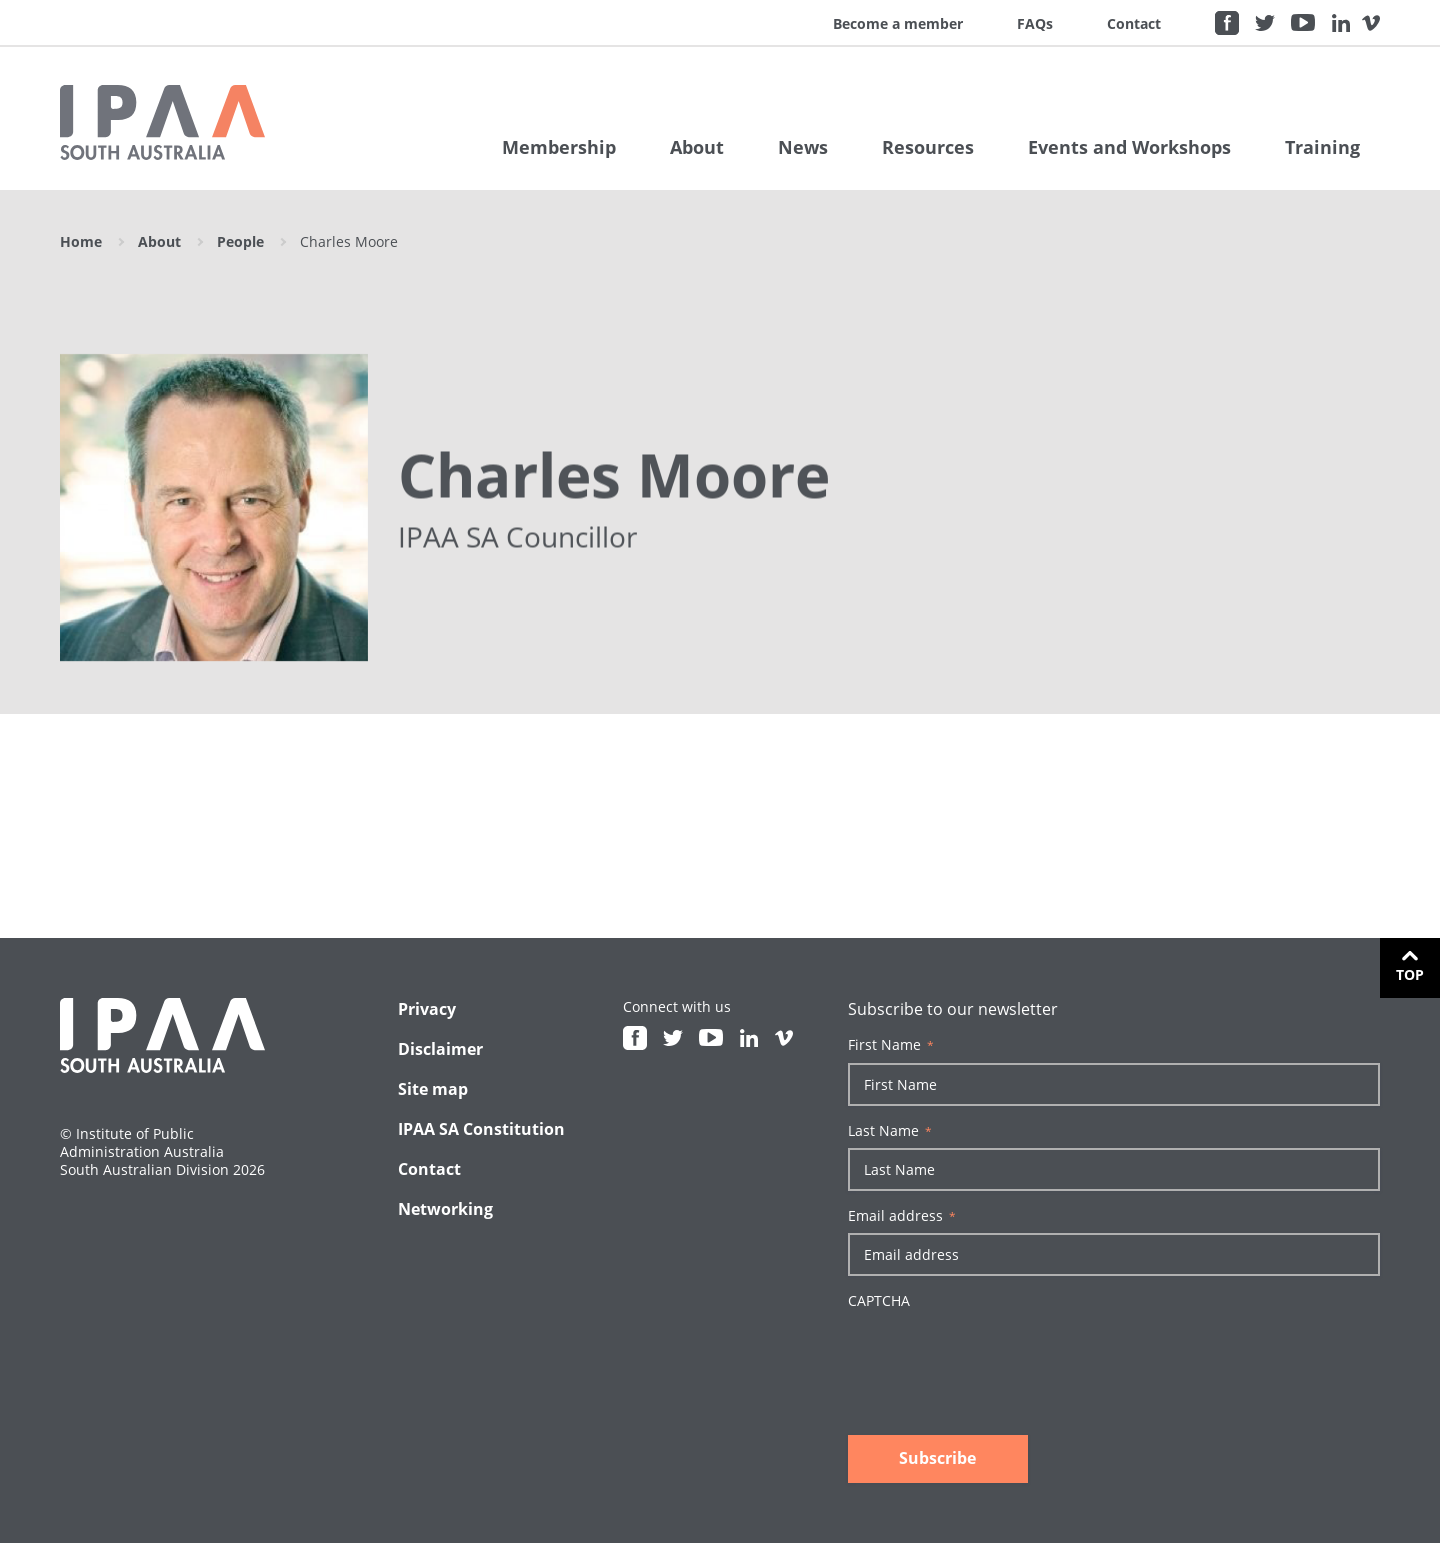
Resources (928, 147)
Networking (445, 1209)
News (803, 147)
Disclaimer (440, 1049)
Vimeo (1371, 23)
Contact (1134, 23)
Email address (902, 1216)
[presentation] (1000, 1356)
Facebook (1227, 23)
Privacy (427, 1009)
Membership (559, 147)
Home (81, 241)
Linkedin (1341, 23)
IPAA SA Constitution (481, 1129)
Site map (433, 1089)
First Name (891, 1045)
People (240, 241)
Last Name (890, 1131)
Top (1410, 974)
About (697, 147)
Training (1322, 147)
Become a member (898, 23)
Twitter (1265, 23)
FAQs (1035, 23)
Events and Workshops (1129, 147)
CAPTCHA (879, 1301)
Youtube (1303, 23)
